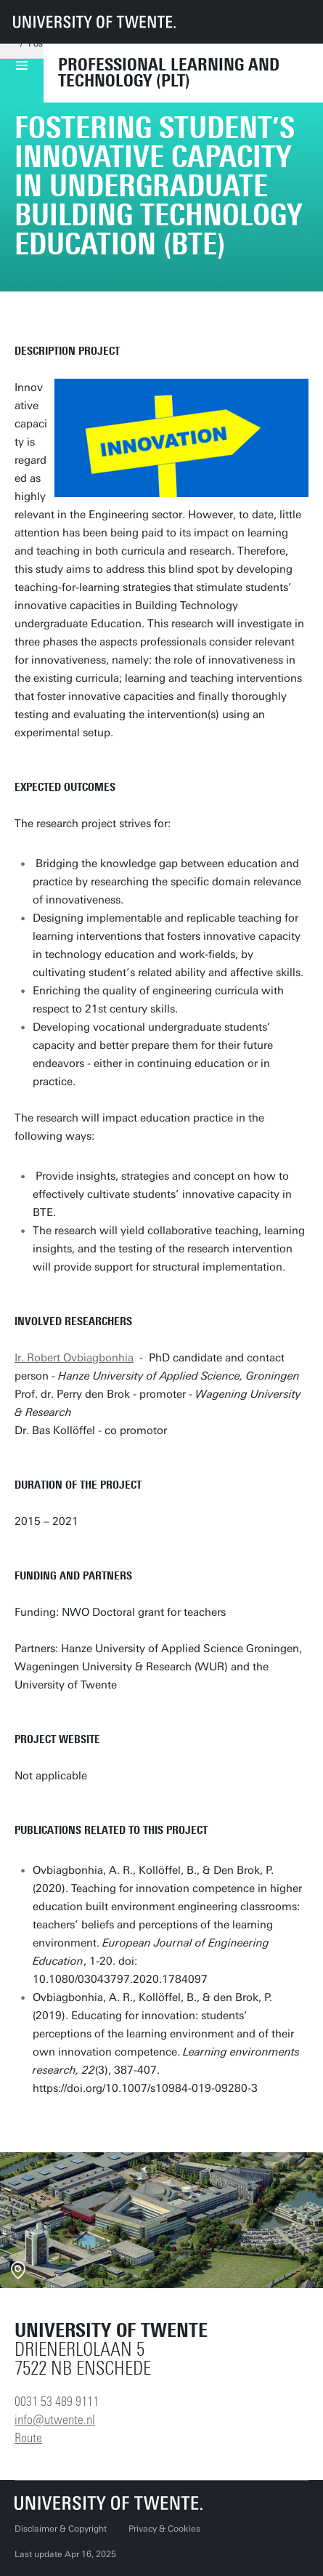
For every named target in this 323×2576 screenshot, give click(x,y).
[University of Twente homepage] (94, 22)
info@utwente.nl (55, 2420)
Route (28, 2438)
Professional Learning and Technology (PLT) (168, 73)
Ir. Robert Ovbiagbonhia (74, 1357)
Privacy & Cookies (164, 2529)
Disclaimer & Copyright (61, 2529)
